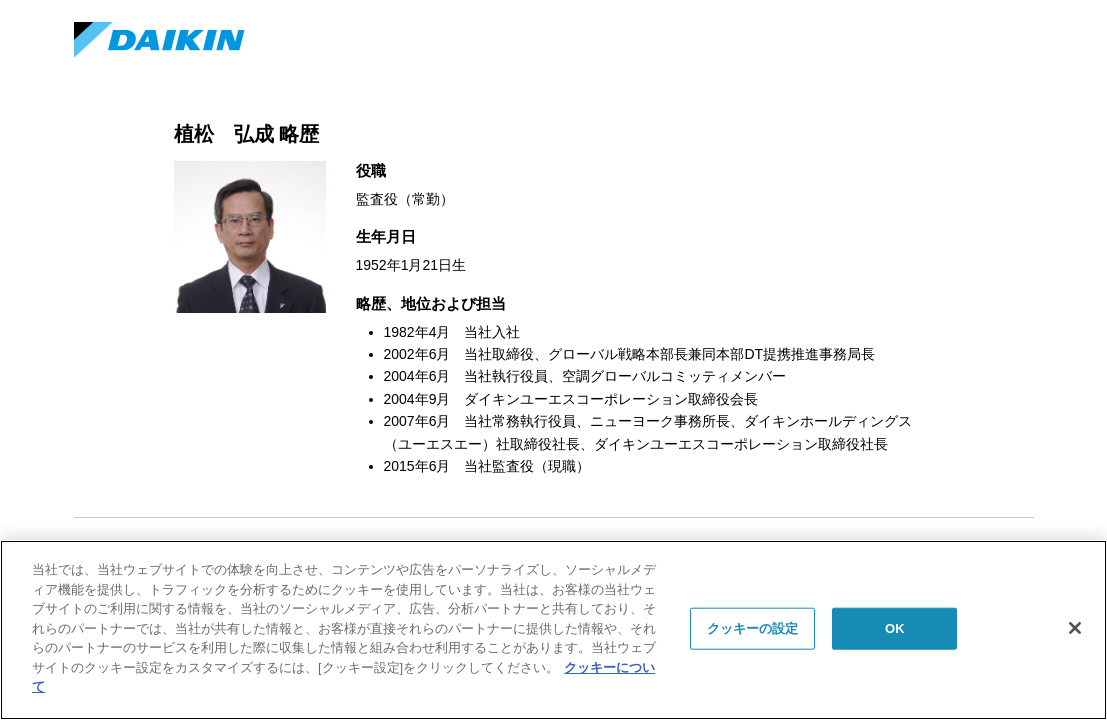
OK (895, 628)
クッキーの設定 (753, 628)
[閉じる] (1075, 628)
